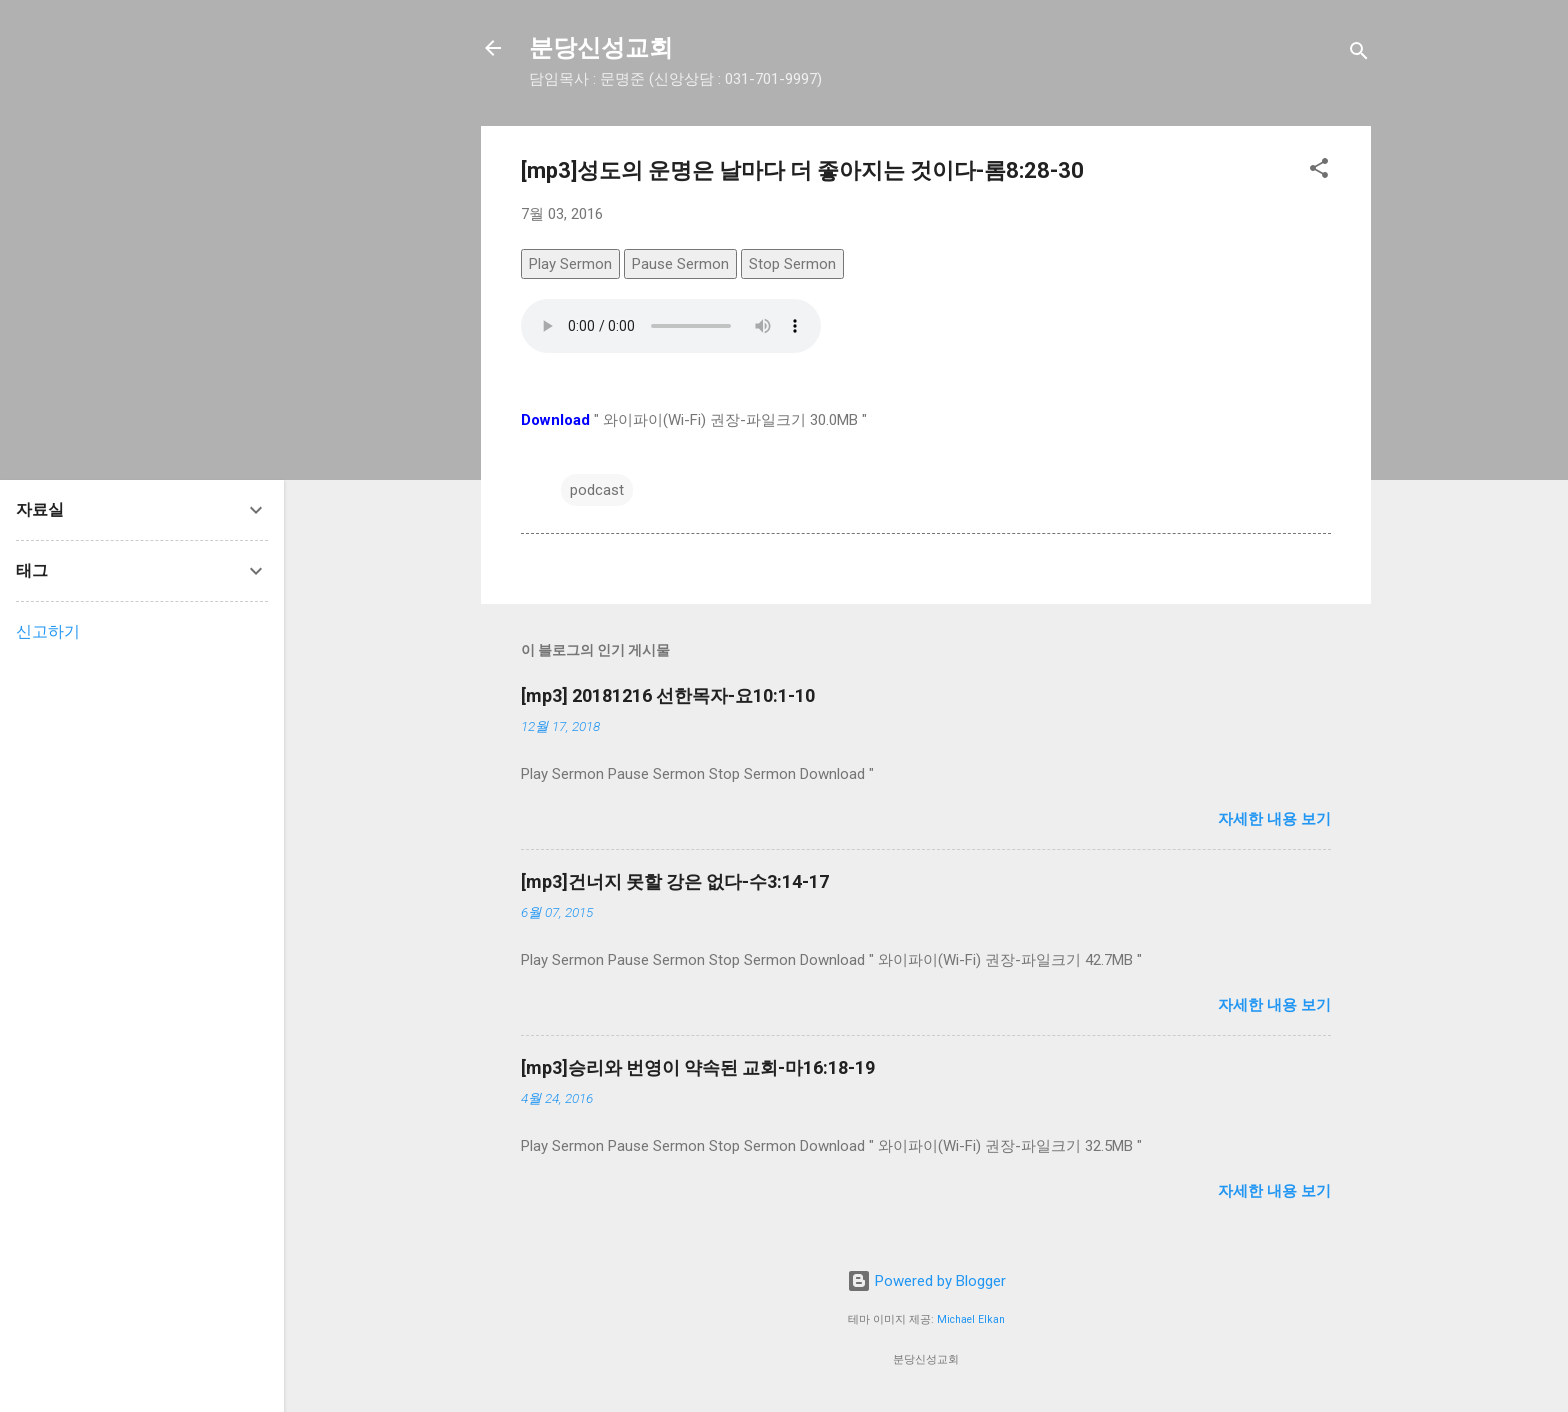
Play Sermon (570, 264)
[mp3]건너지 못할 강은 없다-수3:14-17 (675, 881)
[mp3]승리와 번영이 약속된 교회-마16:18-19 (698, 1067)
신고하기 (48, 631)
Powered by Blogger (926, 1281)
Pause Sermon (680, 264)
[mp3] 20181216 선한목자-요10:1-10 (668, 695)
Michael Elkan (971, 1319)
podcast (597, 490)
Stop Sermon (792, 264)
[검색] (1359, 54)
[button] (1319, 171)
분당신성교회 (601, 48)
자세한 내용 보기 (1274, 819)
